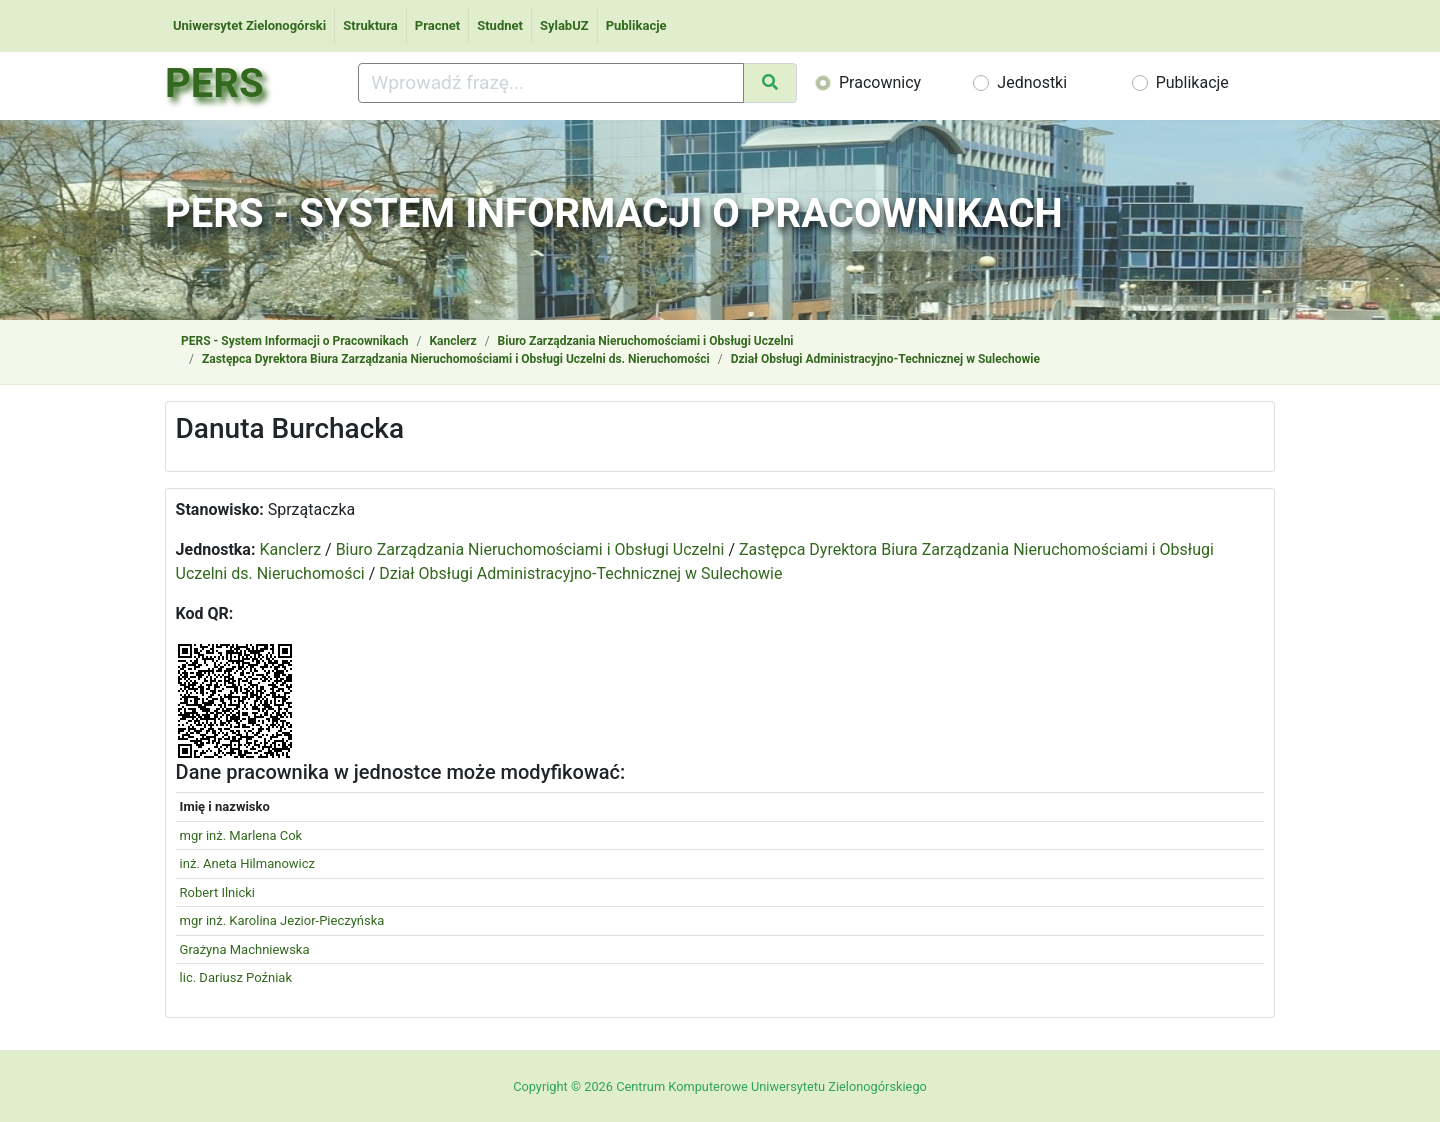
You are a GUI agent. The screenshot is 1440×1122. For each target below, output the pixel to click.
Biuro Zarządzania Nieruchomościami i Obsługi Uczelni (646, 341)
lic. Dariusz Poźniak (236, 977)
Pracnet (437, 25)
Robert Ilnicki (217, 892)
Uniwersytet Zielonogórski (249, 25)
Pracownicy (880, 82)
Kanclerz (452, 341)
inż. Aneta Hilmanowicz (247, 863)
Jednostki (1032, 82)
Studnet (500, 25)
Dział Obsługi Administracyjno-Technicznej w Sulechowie (885, 359)
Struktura (370, 25)
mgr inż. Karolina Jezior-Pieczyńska (282, 920)
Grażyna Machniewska (245, 949)
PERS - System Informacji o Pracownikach (294, 341)
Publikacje (636, 25)
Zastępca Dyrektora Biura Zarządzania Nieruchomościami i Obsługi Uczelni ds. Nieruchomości (456, 359)
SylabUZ (564, 25)
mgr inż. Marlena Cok (241, 835)
